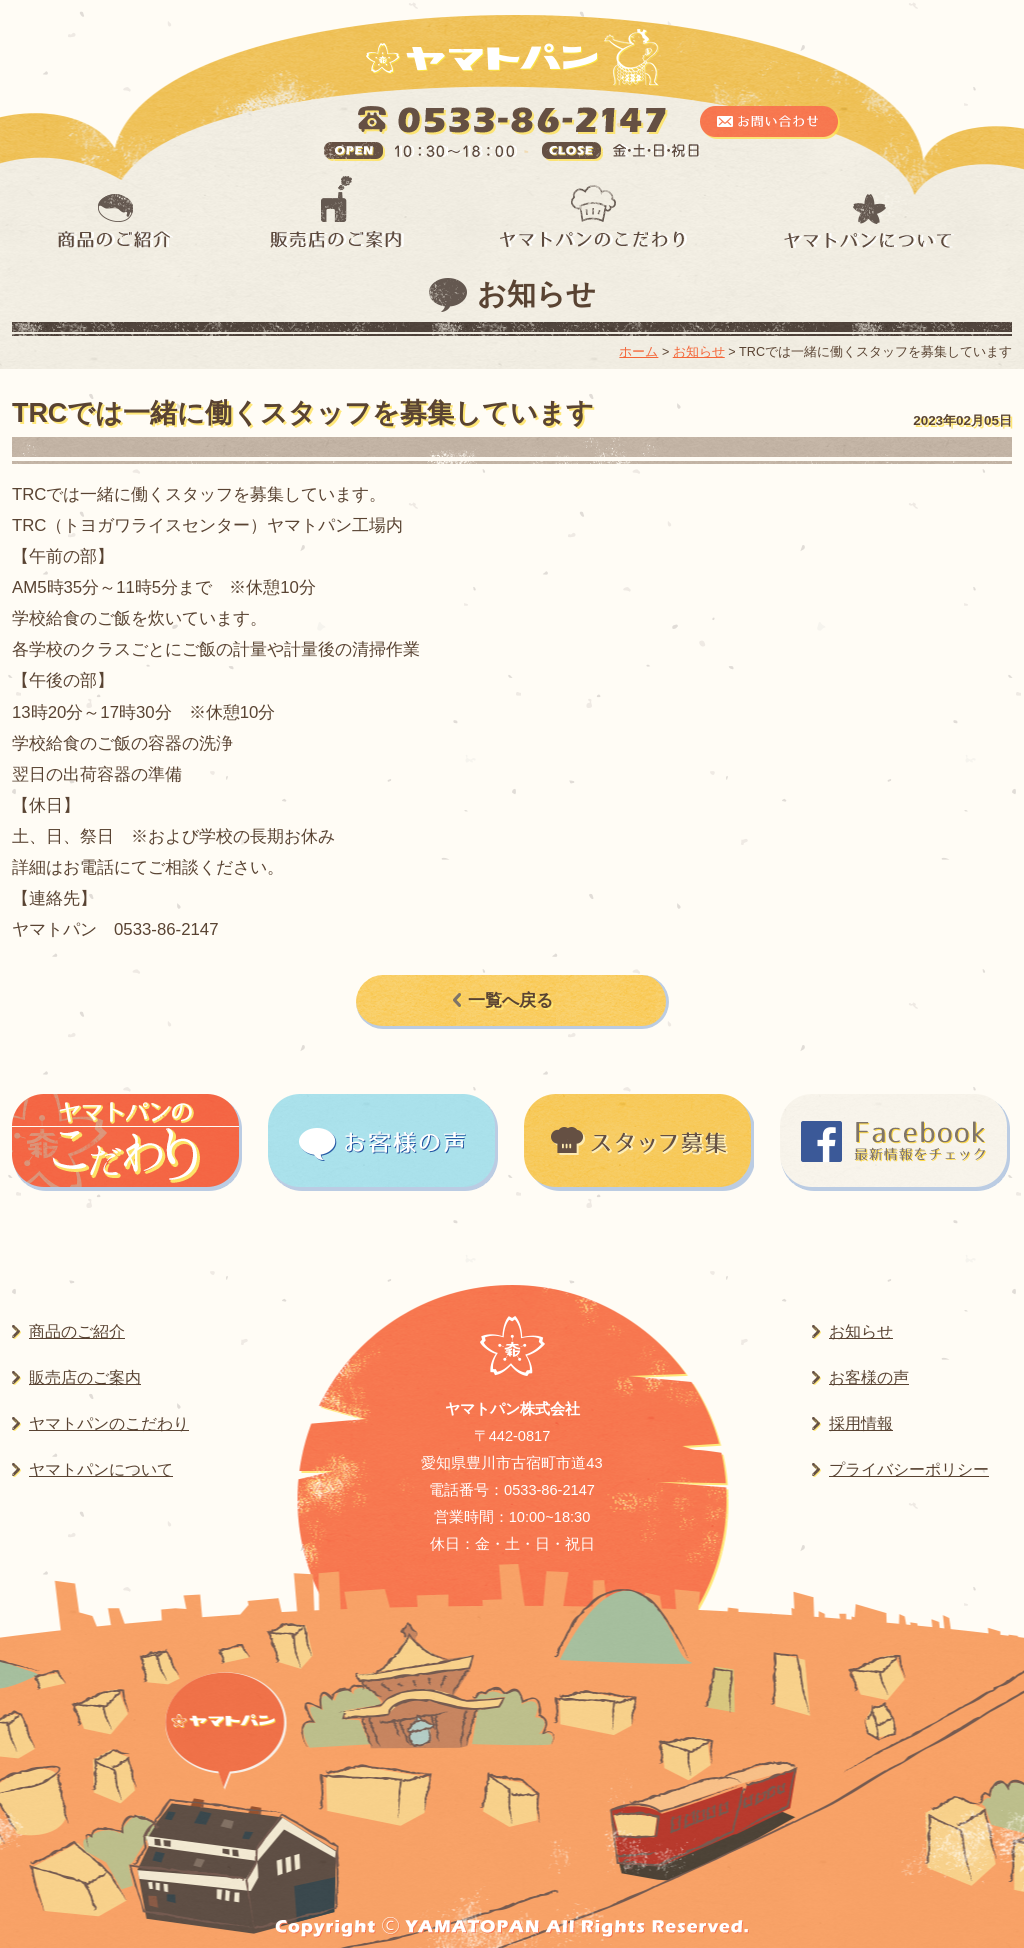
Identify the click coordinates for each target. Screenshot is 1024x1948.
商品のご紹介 (77, 1331)
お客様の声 (869, 1377)
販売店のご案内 (85, 1377)
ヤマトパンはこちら (226, 1722)
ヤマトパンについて (101, 1469)
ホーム (638, 352)
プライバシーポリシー (909, 1469)
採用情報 (861, 1423)
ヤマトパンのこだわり (109, 1423)
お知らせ (536, 294)
